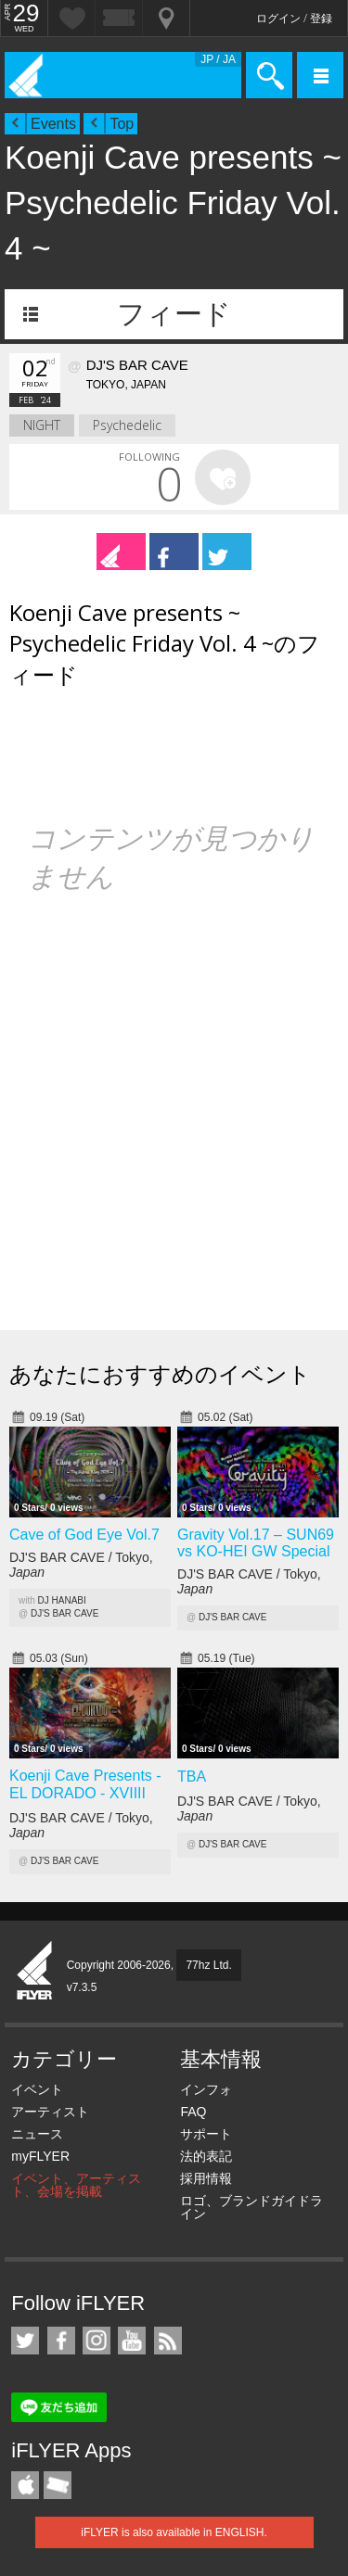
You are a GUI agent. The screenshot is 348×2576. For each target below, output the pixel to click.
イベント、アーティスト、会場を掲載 (76, 2185)
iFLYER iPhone (25, 2485)
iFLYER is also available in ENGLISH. (174, 2532)
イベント (37, 2089)
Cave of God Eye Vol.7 (84, 1534)
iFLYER (35, 1971)
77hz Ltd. (208, 1965)
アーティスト (50, 2111)
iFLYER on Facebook (61, 2340)
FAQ (193, 2111)
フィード (174, 313)
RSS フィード (168, 2340)
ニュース (37, 2133)
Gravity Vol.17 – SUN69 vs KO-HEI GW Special (255, 1543)
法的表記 (206, 2156)
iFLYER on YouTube (132, 2340)
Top (122, 124)
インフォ (206, 2089)
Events (53, 124)
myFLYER (40, 2156)
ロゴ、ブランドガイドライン (251, 2207)
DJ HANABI (62, 1600)
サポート (206, 2133)
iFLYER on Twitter (25, 2340)
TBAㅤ (191, 1776)
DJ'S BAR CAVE (64, 1613)
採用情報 (206, 2178)
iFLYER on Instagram (96, 2340)
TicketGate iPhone (57, 2485)
